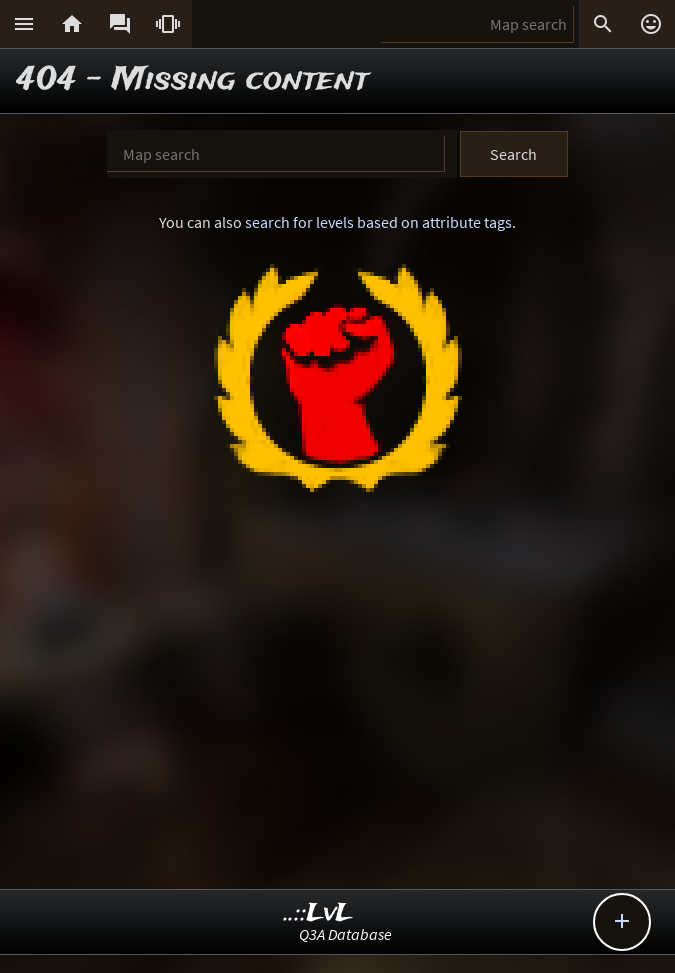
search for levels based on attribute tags (378, 222)
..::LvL (318, 913)
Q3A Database (345, 934)
